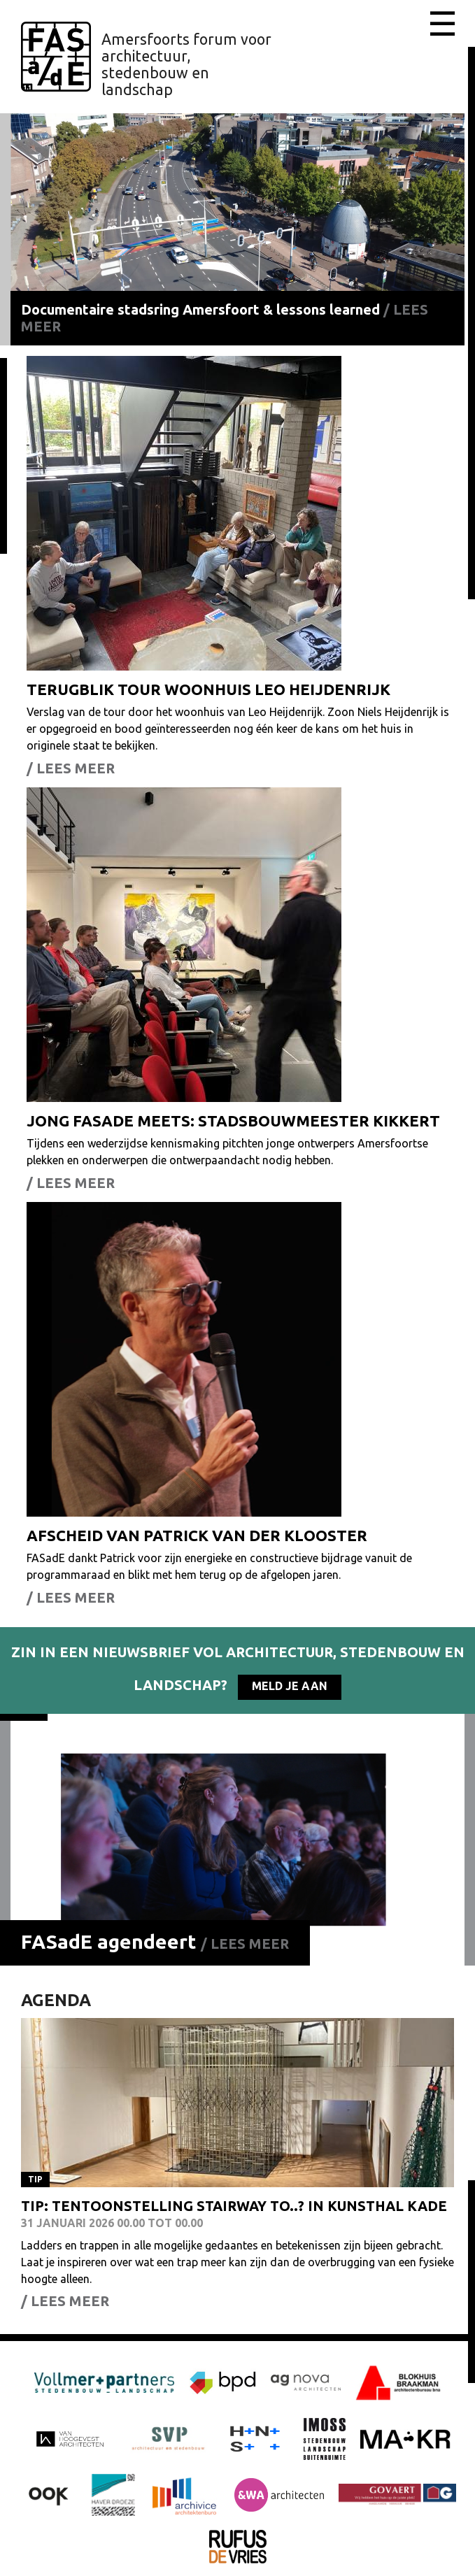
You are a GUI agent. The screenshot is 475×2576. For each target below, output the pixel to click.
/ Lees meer (245, 1943)
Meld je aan (289, 1686)
